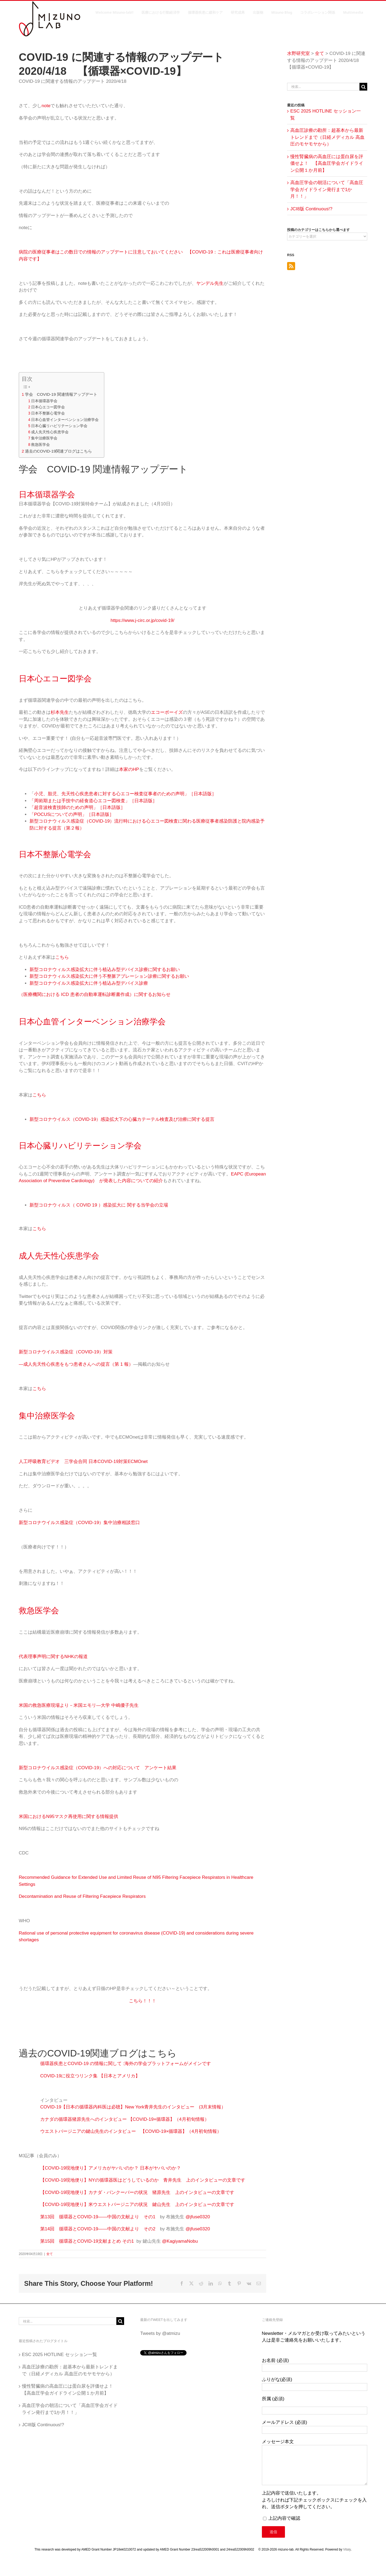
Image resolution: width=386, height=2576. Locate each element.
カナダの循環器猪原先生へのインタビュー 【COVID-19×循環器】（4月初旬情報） (124, 2119)
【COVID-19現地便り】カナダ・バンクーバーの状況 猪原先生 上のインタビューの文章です (137, 2192)
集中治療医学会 (44, 438)
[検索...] (323, 87)
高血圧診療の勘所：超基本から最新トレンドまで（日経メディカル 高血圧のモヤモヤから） (327, 137)
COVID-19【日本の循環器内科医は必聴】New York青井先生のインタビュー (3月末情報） (133, 2107)
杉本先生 (60, 712)
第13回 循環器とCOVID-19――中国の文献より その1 (100, 2216)
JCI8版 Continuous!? (311, 208)
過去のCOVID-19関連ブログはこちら (58, 451)
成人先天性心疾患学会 (50, 432)
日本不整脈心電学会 (48, 413)
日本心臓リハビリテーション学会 (59, 426)
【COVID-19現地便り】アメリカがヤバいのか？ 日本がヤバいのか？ (110, 2168)
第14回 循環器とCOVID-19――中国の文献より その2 (100, 2228)
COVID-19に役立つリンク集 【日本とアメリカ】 (90, 2075)
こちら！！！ (142, 2000)
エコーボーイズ (167, 712)
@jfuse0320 (197, 2216)
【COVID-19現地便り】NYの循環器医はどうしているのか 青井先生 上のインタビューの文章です (142, 2180)
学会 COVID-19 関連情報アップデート (61, 394)
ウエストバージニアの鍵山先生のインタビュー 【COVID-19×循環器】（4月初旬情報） (130, 2131)
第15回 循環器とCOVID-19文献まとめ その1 (87, 2241)
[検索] (363, 87)
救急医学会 (40, 445)
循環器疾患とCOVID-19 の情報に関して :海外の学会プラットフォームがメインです (125, 2063)
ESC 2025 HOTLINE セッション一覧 (59, 2354)
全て (49, 2254)
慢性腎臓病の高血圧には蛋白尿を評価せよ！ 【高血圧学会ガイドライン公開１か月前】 (326, 163)
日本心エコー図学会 (48, 407)
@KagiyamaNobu (180, 2241)
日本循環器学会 (44, 401)
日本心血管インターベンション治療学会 (65, 420)
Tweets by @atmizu (160, 2333)
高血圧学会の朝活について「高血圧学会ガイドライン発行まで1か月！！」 (326, 189)
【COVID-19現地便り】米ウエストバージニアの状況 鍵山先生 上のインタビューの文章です (137, 2204)
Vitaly (347, 2549)
